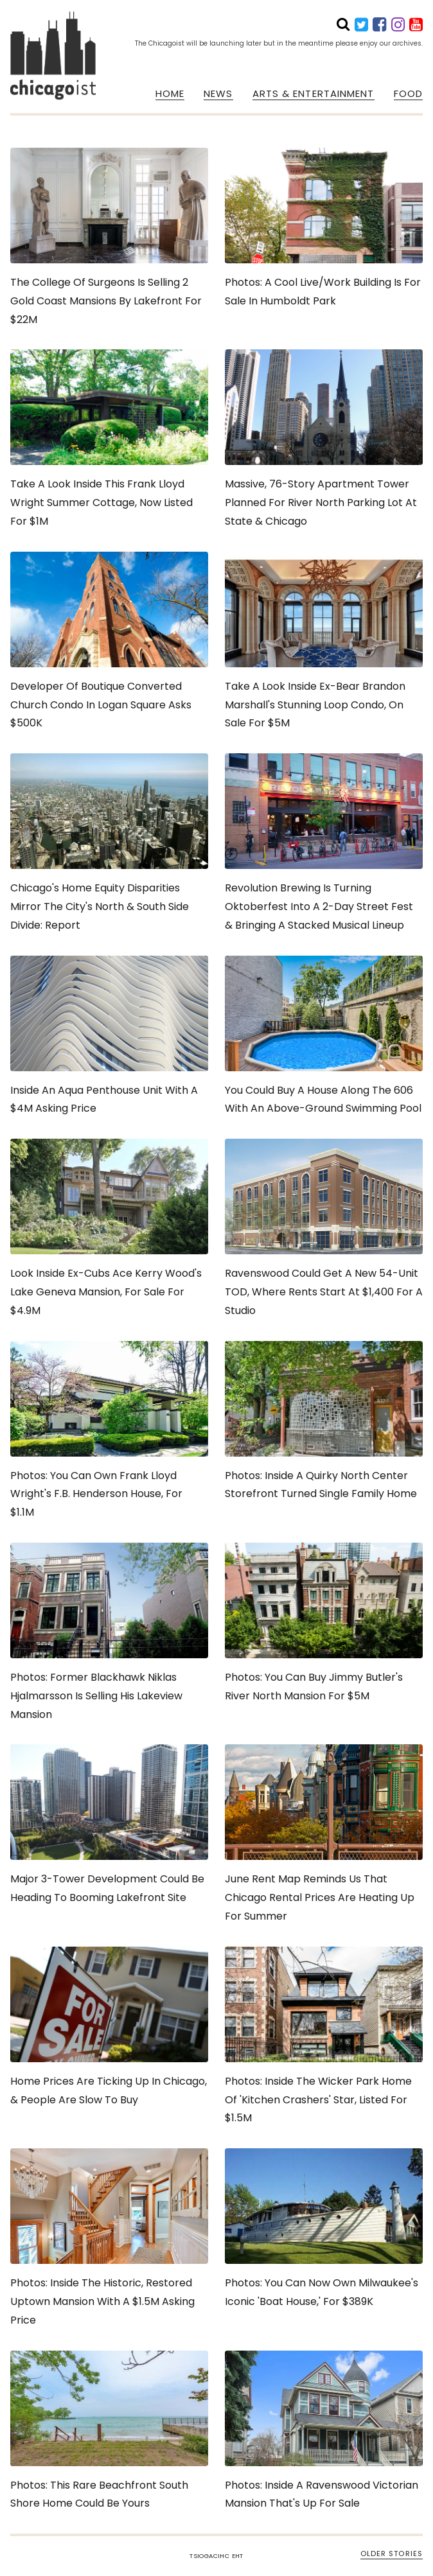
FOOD (408, 93)
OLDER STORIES (391, 2553)
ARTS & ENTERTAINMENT (313, 93)
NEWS (218, 93)
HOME (169, 93)
